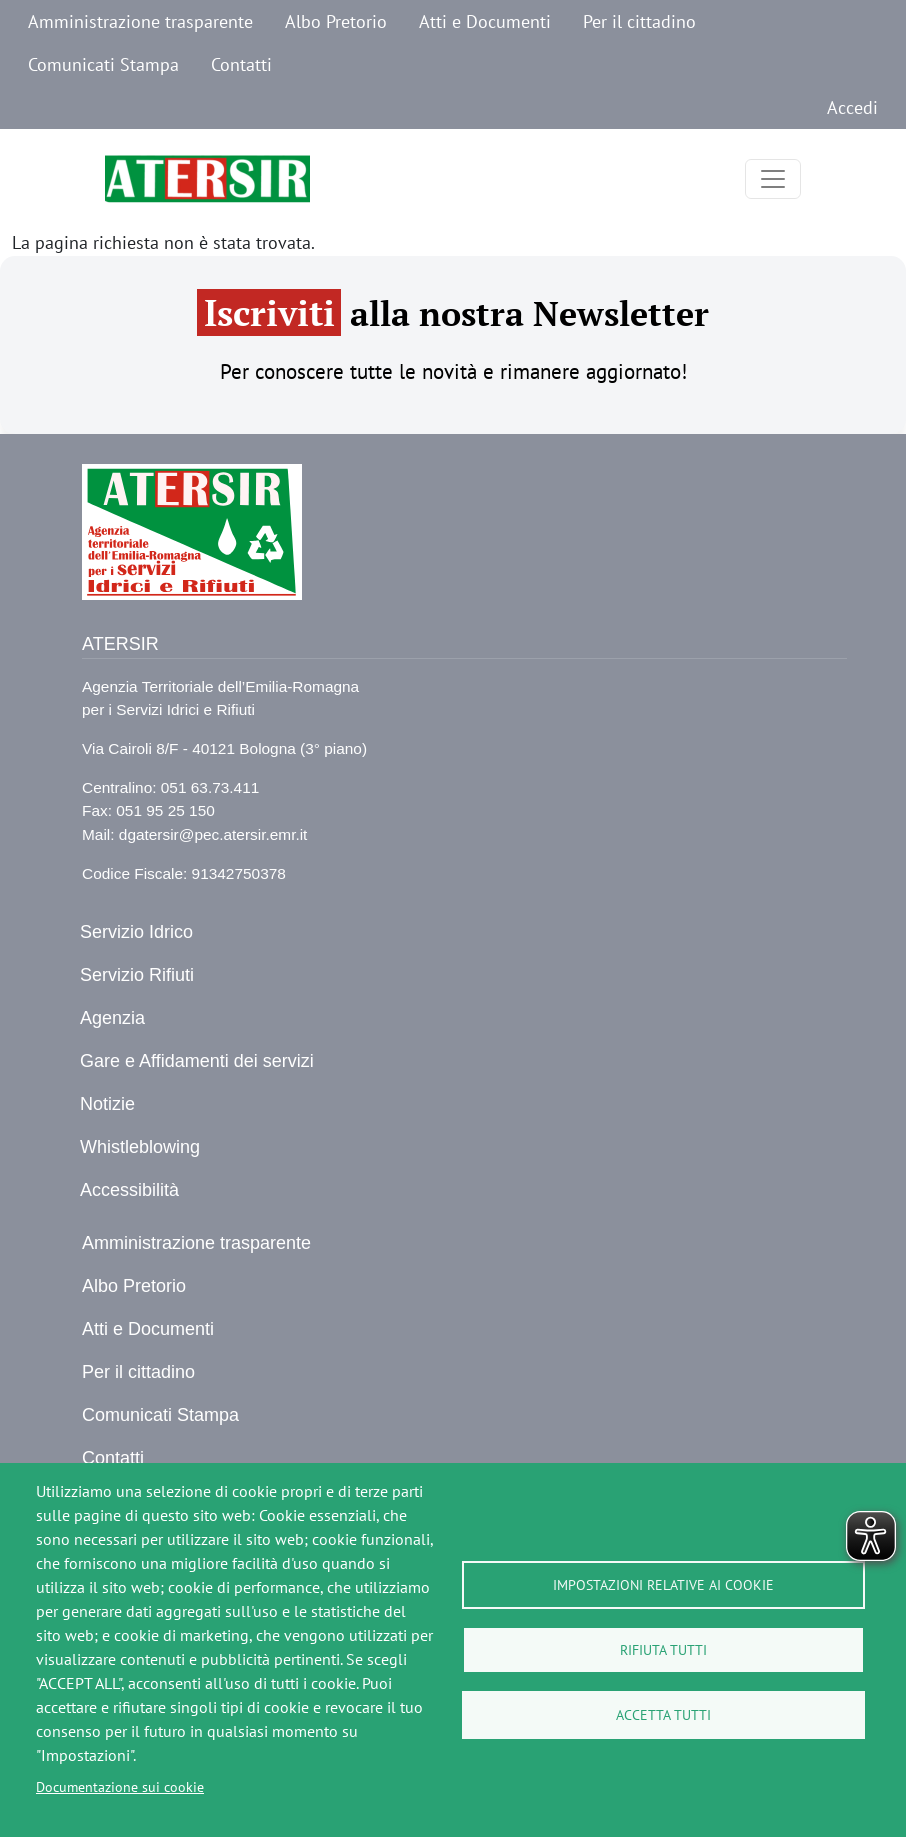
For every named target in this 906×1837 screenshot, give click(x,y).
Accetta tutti (663, 1715)
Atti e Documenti (485, 21)
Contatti (241, 64)
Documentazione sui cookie (120, 1787)
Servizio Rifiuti (137, 975)
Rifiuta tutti (663, 1650)
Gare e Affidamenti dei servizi (197, 1061)
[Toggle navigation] (773, 179)
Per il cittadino (639, 21)
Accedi (852, 107)
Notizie (107, 1104)
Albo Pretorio (336, 21)
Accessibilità (129, 1190)
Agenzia (112, 1018)
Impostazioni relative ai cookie (663, 1585)
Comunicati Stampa (103, 64)
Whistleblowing (140, 1147)
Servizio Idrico (136, 932)
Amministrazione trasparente (140, 21)
